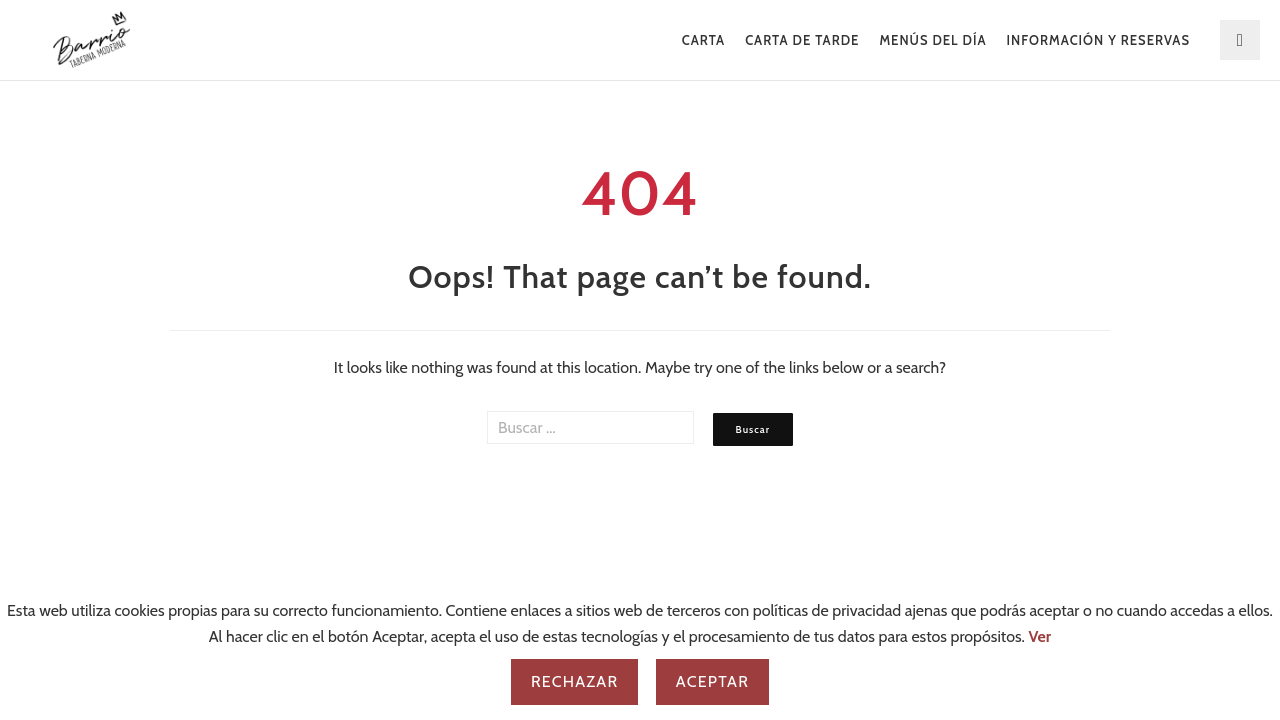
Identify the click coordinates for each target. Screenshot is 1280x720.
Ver (1040, 636)
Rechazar (574, 681)
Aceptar (712, 681)
